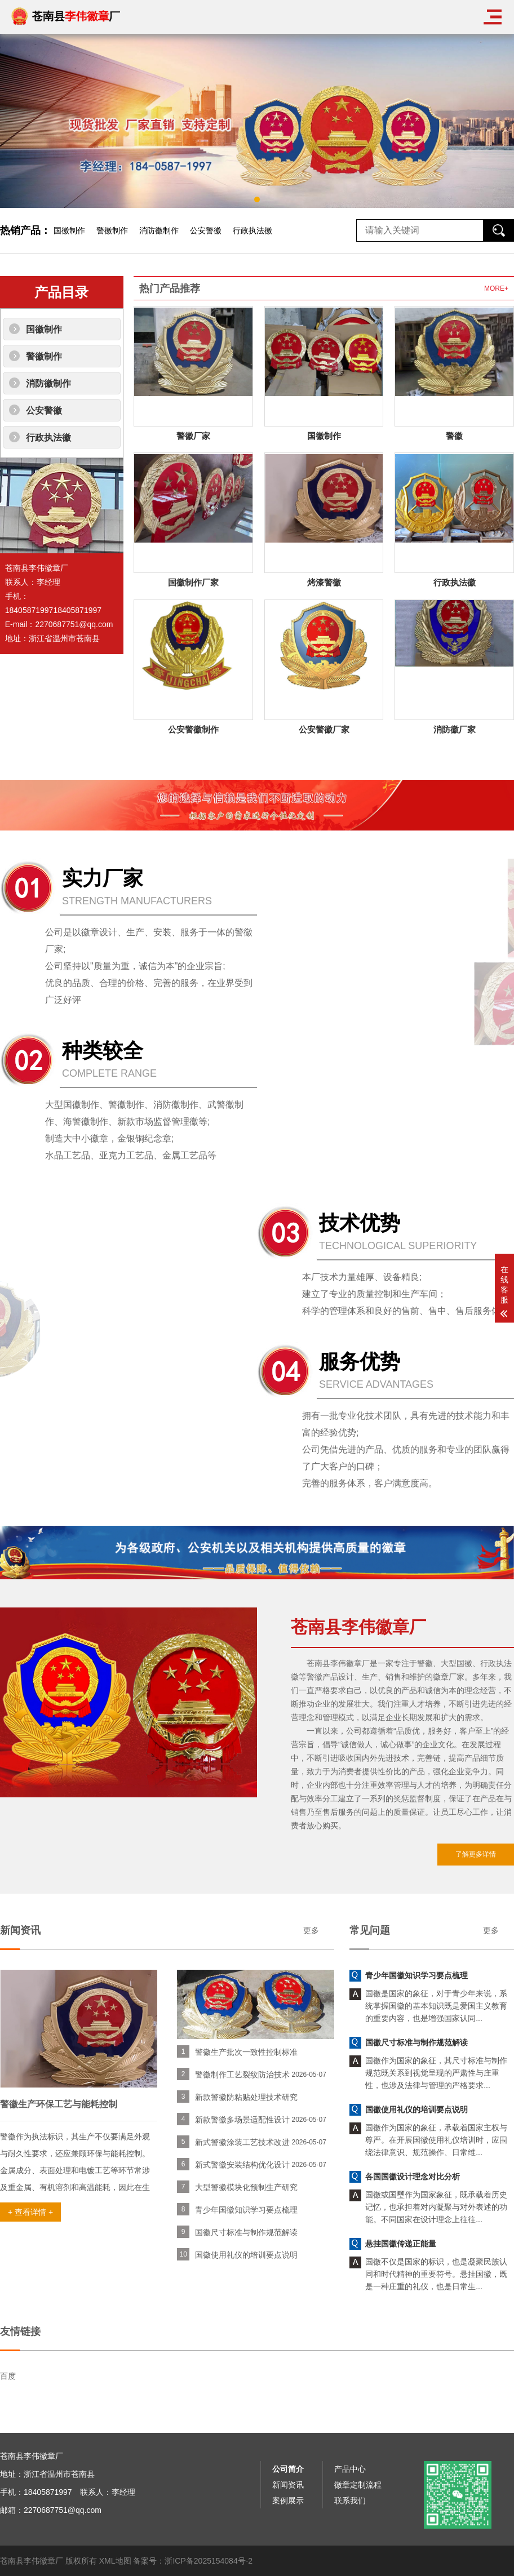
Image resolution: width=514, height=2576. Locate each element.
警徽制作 (112, 230)
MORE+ (496, 288)
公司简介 (288, 2564)
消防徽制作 (159, 230)
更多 (28, 1930)
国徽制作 (69, 230)
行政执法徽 (252, 230)
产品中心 (350, 2564)
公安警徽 (205, 230)
